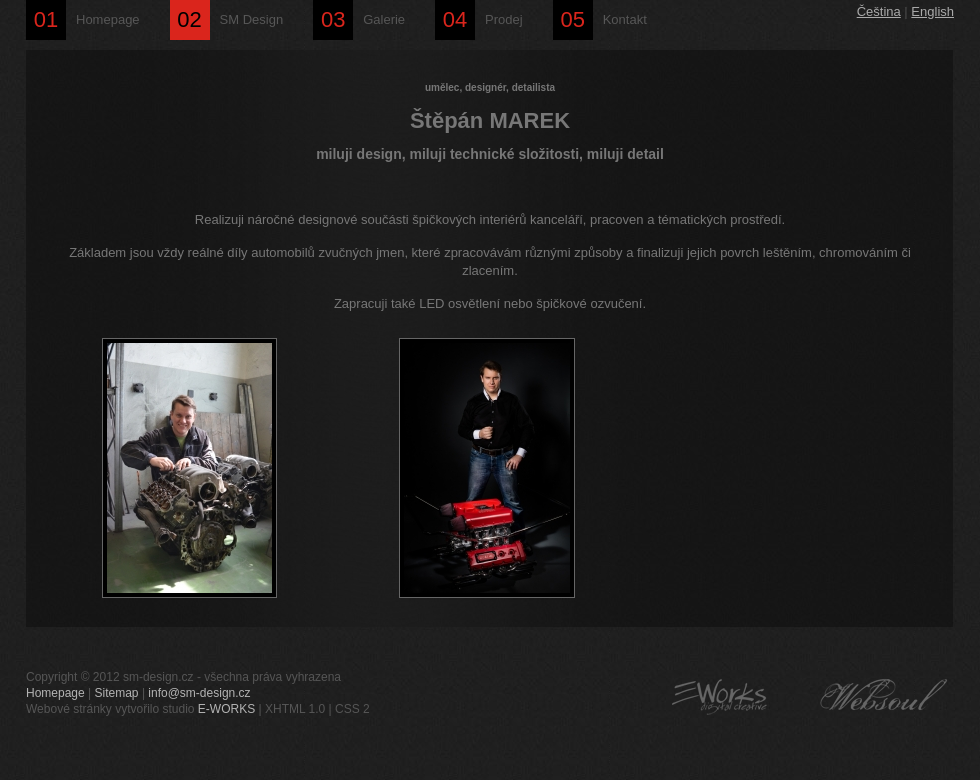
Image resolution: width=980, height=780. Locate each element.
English (932, 11)
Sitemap (117, 693)
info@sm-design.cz (199, 693)
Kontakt (600, 20)
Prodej (479, 20)
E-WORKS (226, 709)
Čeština (879, 11)
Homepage (83, 20)
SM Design (227, 20)
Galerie (359, 20)
